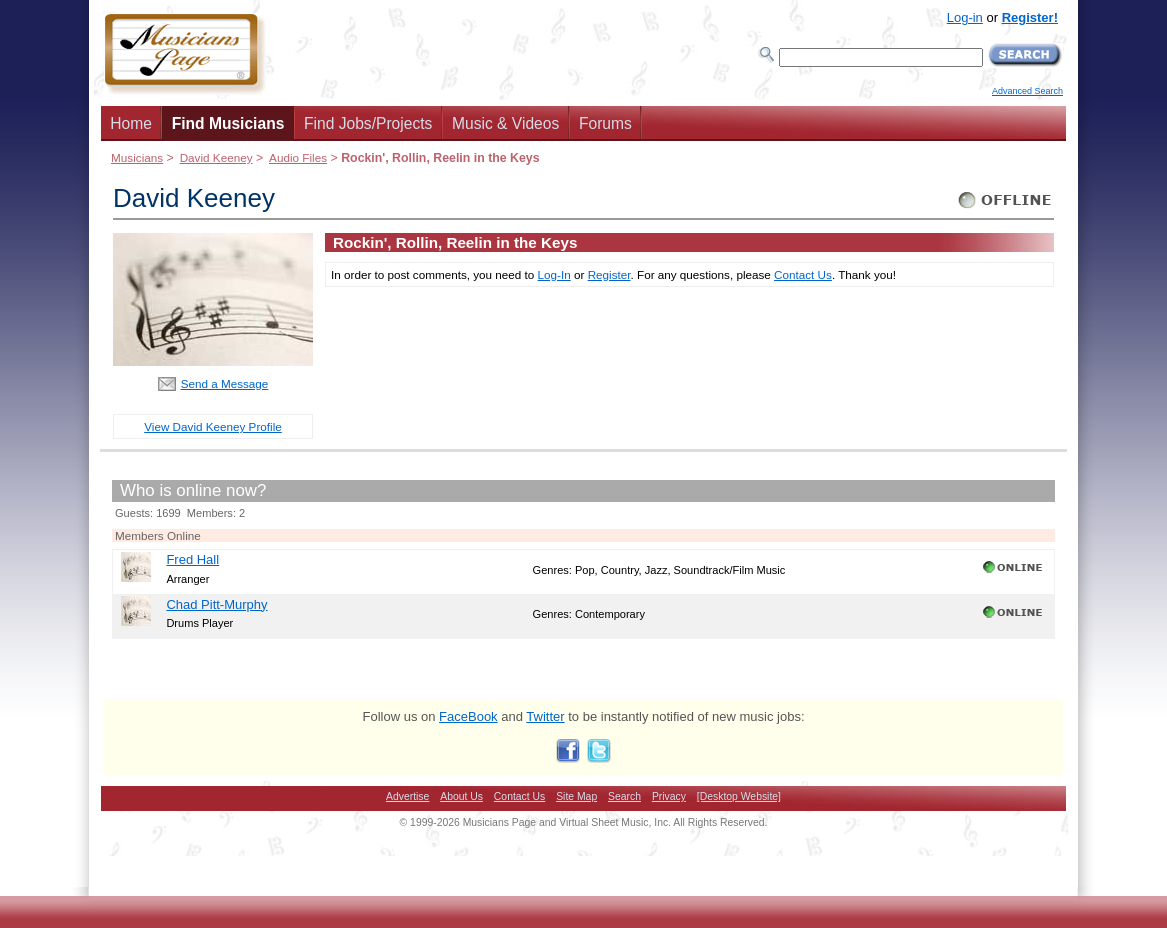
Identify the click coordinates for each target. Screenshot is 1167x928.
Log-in (965, 17)
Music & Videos (505, 123)
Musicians (137, 157)
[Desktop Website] (739, 796)
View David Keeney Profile (213, 426)
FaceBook (468, 716)
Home (131, 123)
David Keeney (216, 157)
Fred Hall (192, 559)
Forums (605, 123)
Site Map (576, 796)
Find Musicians (228, 123)
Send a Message (225, 383)
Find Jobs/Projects (368, 123)
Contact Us (803, 274)
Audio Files (298, 157)
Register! (1030, 17)
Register (609, 274)
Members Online (158, 535)
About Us (461, 796)
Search (624, 796)
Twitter (545, 716)
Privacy (669, 796)
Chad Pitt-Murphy (216, 604)
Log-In (554, 274)
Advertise (407, 796)
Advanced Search (1027, 91)
